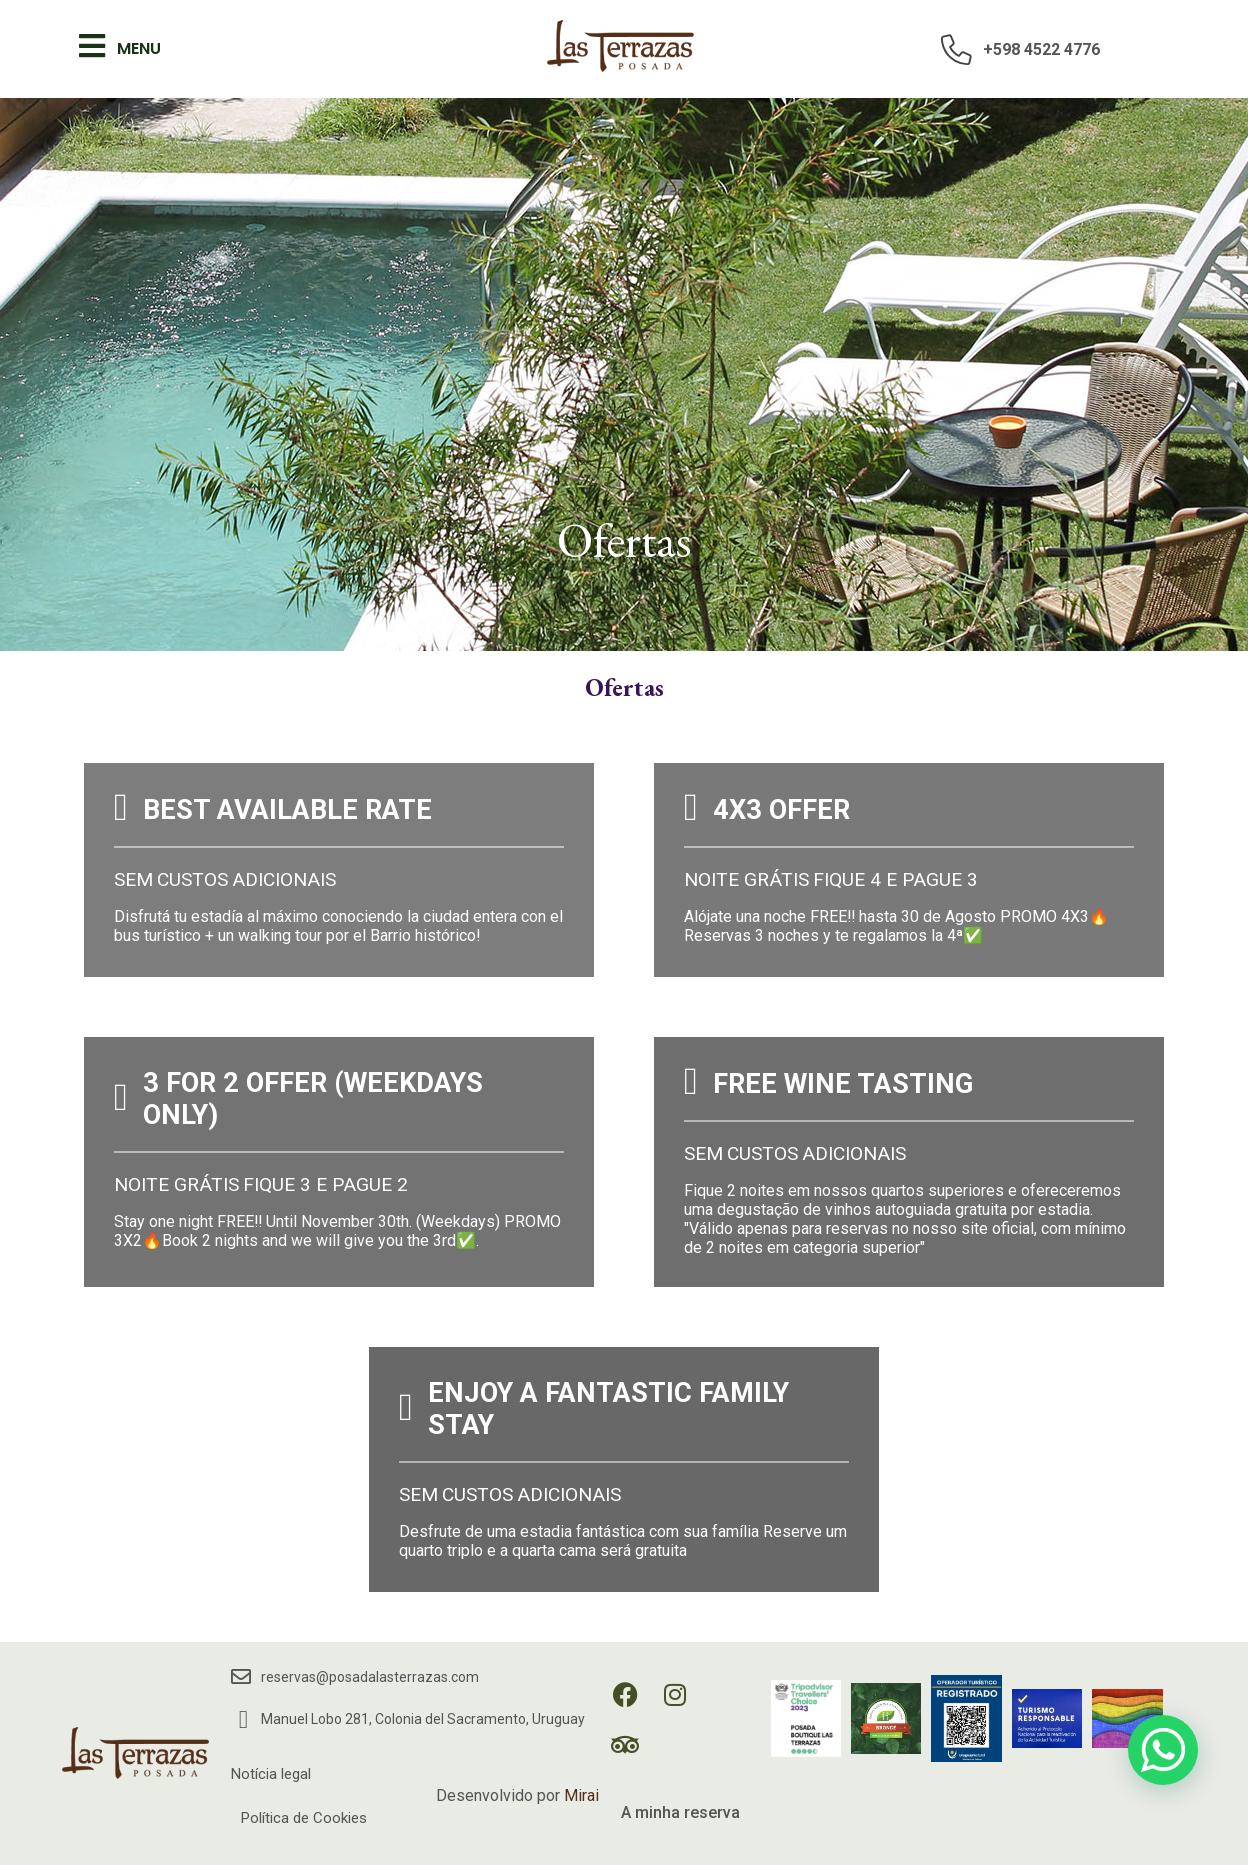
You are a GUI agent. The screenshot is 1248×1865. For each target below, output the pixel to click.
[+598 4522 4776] (957, 49)
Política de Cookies (304, 1818)
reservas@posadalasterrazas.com (370, 1677)
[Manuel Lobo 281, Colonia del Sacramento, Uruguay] (243, 1719)
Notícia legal (271, 1774)
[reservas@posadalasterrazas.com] (241, 1677)
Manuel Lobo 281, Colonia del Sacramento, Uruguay (423, 1719)
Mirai (581, 1795)
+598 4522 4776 (1041, 49)
